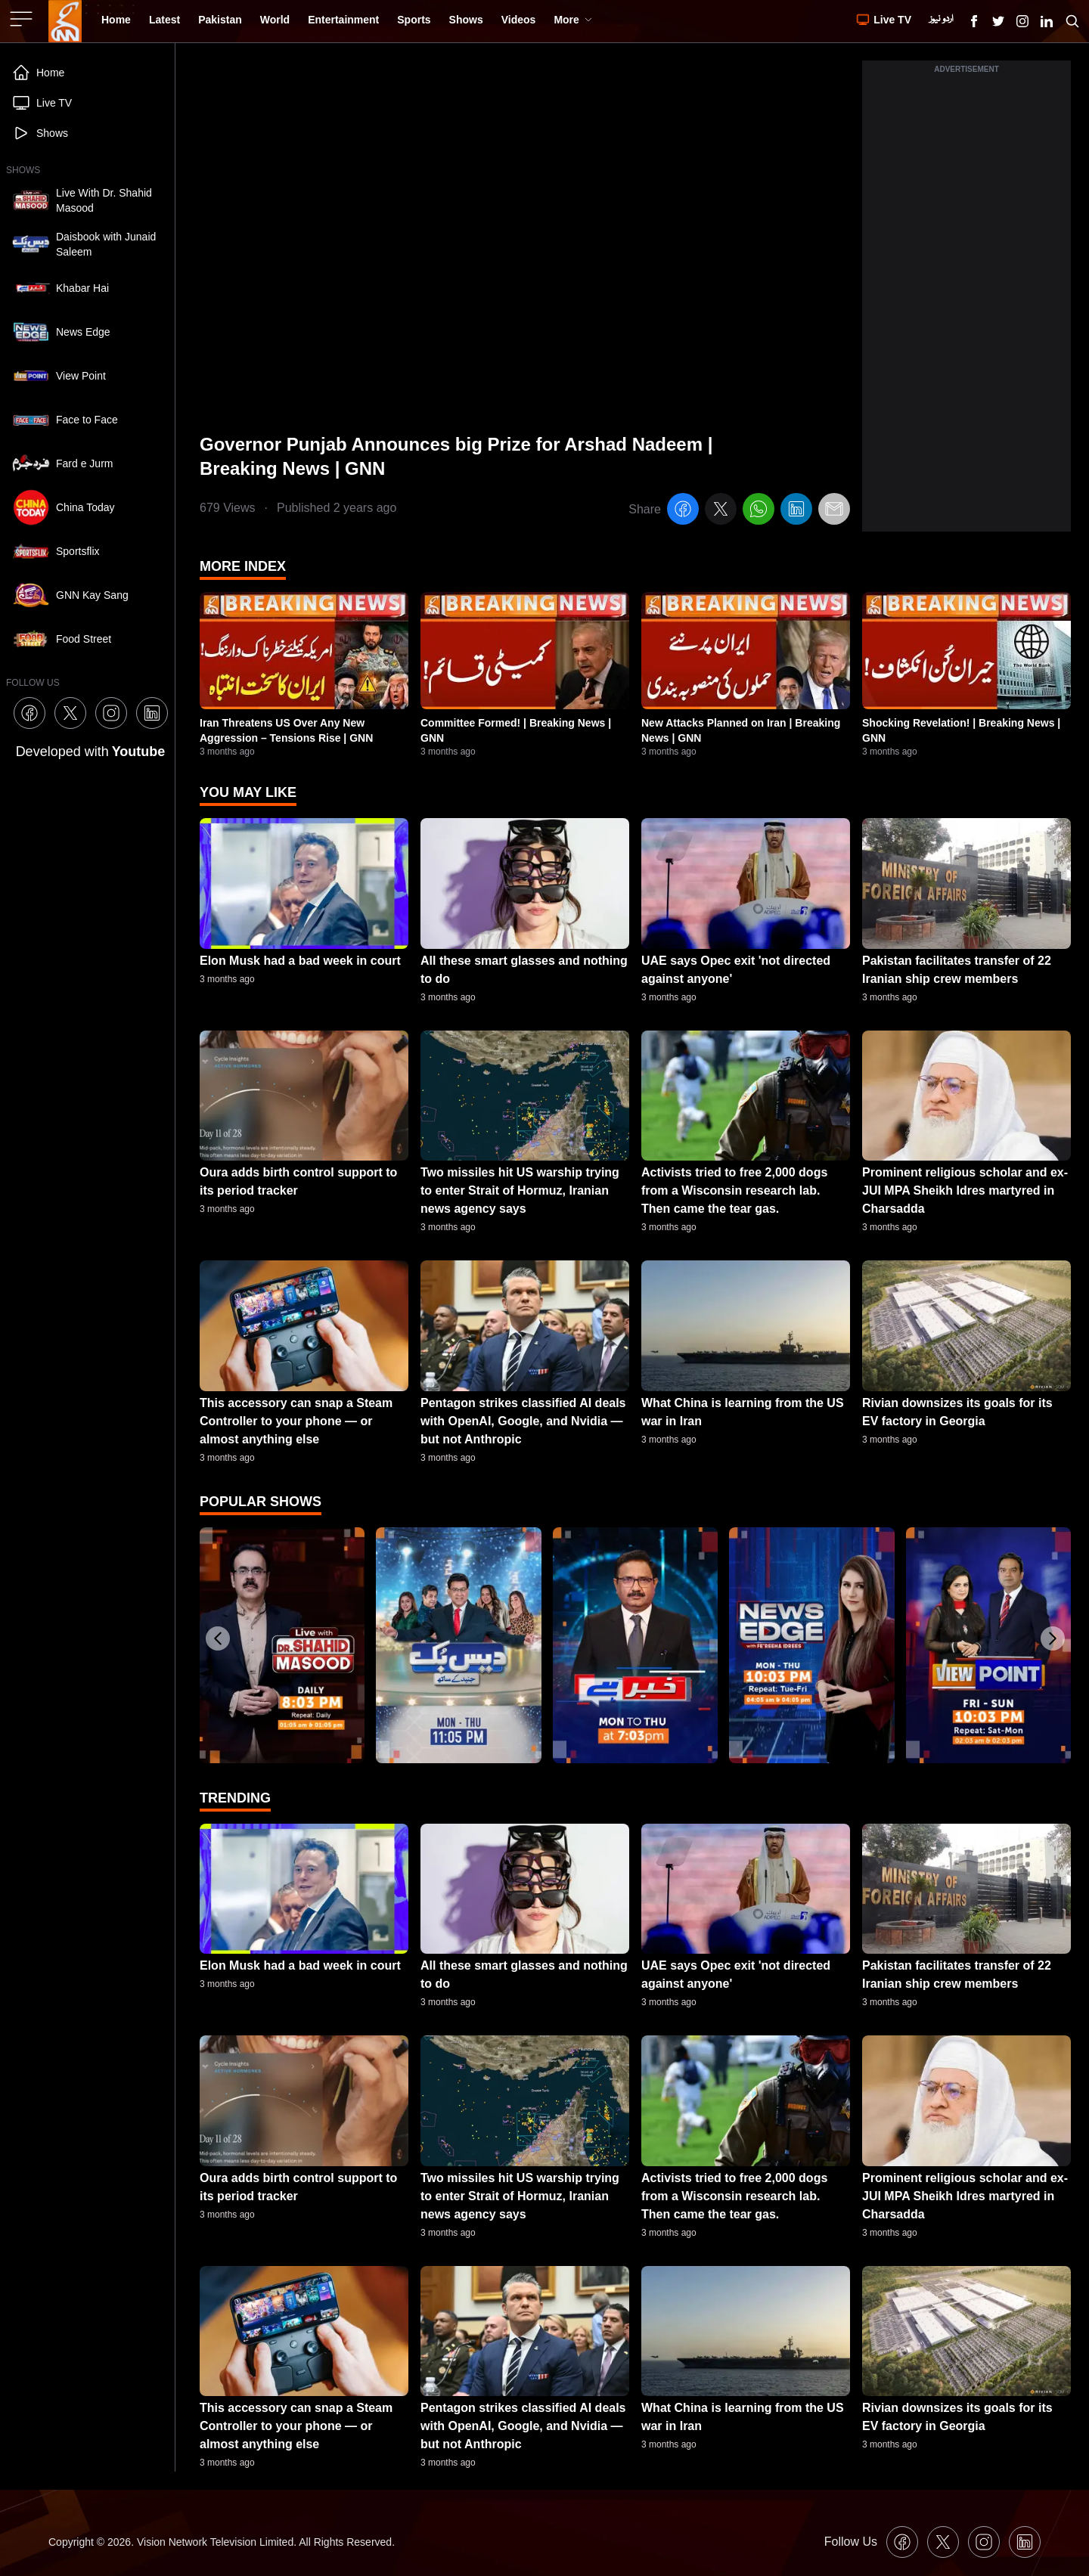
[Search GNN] (1072, 21)
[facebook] (683, 511)
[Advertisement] (966, 305)
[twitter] (721, 511)
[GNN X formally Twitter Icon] (998, 21)
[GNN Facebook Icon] (974, 21)
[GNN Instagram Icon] (1022, 21)
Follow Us (850, 2541)
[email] (834, 511)
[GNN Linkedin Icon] (1047, 21)
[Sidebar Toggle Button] (22, 19)
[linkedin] (796, 511)
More (573, 20)
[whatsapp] (758, 511)
